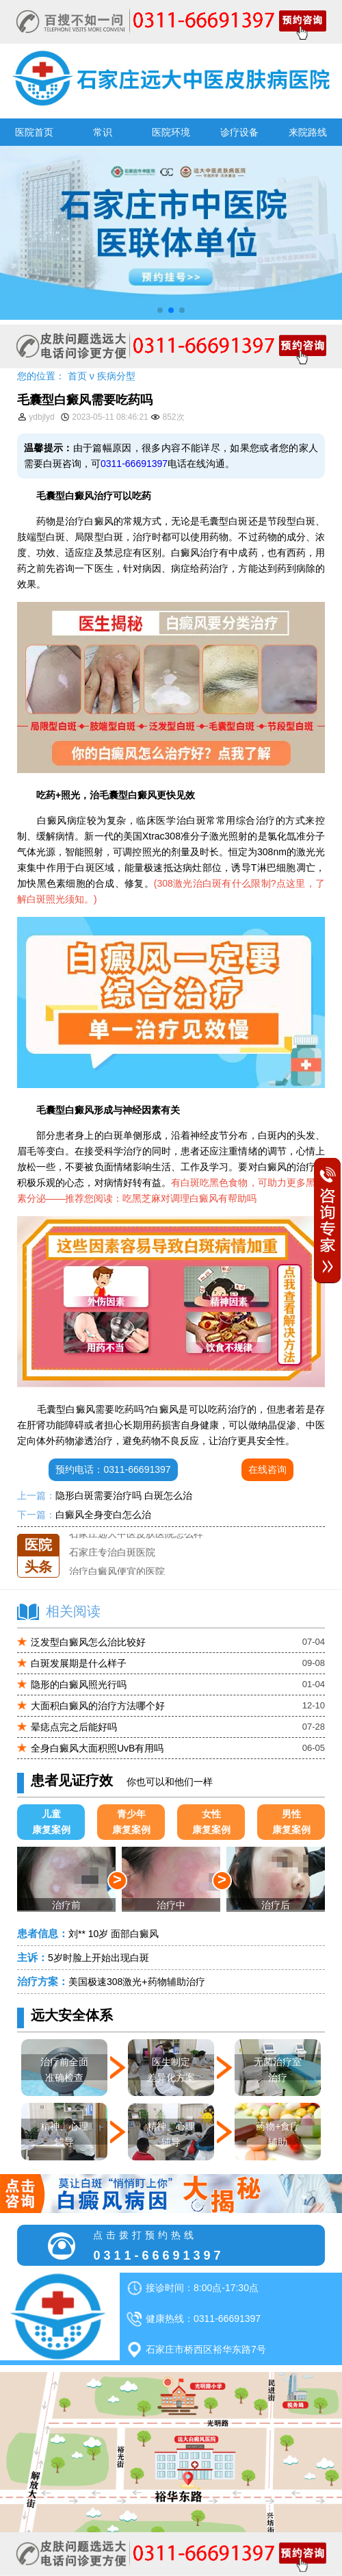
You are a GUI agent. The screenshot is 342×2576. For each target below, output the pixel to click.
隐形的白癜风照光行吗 (79, 1684)
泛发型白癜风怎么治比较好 (88, 1642)
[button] (160, 310)
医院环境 (171, 132)
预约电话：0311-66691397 (112, 1469)
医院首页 (34, 132)
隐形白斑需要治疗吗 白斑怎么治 (123, 1495)
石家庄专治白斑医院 (112, 1553)
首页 (77, 375)
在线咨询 (267, 1469)
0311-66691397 (134, 463)
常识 (102, 132)
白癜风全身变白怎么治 (103, 1514)
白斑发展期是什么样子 (79, 1663)
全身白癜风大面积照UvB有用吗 (97, 1748)
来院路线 (308, 132)
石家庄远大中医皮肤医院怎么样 (136, 1533)
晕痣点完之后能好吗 (74, 1726)
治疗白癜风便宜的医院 (117, 1571)
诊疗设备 (239, 132)
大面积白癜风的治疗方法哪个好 (98, 1705)
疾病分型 (116, 375)
